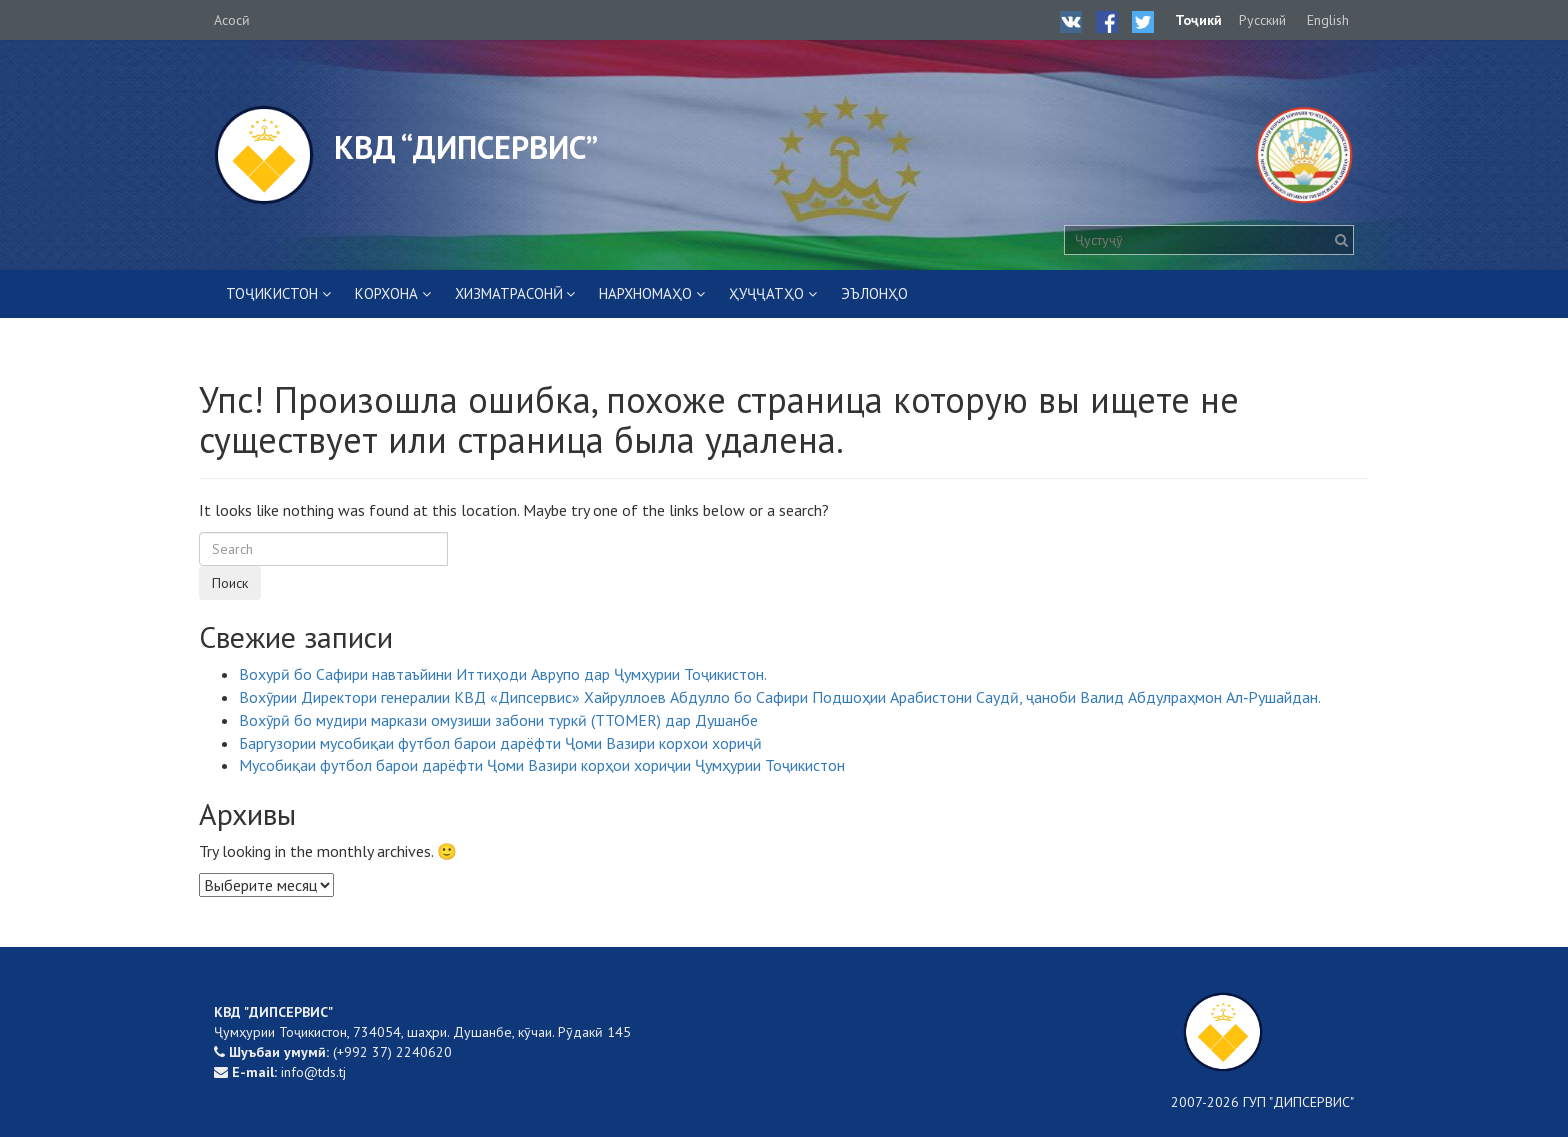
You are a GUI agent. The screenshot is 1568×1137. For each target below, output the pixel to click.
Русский (1262, 20)
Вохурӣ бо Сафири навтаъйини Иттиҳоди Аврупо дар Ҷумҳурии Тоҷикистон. (503, 674)
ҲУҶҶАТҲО (766, 293)
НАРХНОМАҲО (645, 293)
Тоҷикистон (272, 293)
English (1328, 20)
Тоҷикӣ (1198, 20)
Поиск (230, 583)
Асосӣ (232, 20)
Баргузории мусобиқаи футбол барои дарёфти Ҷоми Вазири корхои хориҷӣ (500, 743)
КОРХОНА (386, 293)
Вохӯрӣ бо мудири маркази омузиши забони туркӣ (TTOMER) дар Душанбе (498, 720)
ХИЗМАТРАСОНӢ (509, 293)
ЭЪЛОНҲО (874, 293)
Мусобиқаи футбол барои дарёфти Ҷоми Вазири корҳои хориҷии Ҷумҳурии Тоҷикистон (542, 765)
